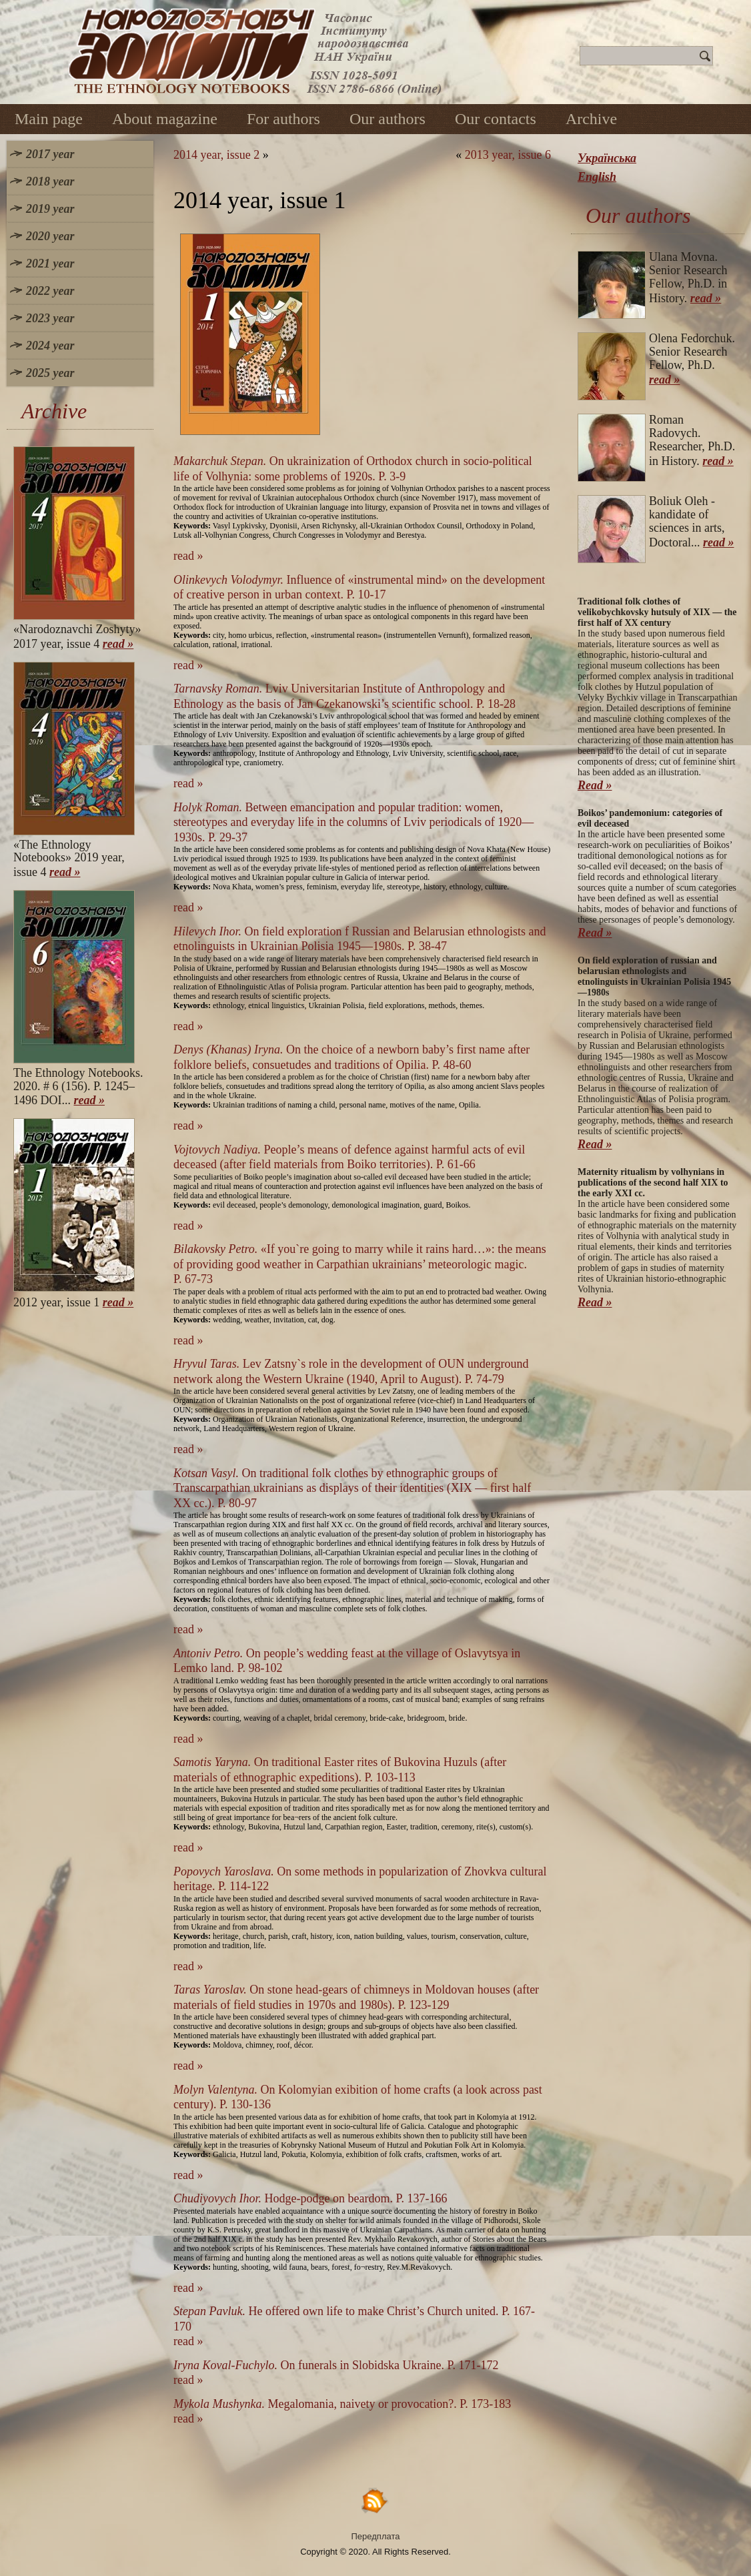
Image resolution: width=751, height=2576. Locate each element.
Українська (607, 158)
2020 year (50, 236)
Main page (49, 118)
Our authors (387, 118)
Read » (595, 785)
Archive (591, 118)
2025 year (50, 373)
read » (118, 644)
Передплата (375, 2536)
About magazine (164, 118)
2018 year (50, 181)
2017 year (50, 154)
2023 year (50, 318)
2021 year (50, 263)
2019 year (50, 209)
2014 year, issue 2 (216, 154)
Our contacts (495, 118)
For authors (283, 118)
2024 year (50, 345)
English (597, 176)
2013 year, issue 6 (508, 154)
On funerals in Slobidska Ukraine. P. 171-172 (335, 2365)
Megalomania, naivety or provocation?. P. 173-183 (342, 2404)
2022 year (50, 291)
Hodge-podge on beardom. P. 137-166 (310, 2198)
